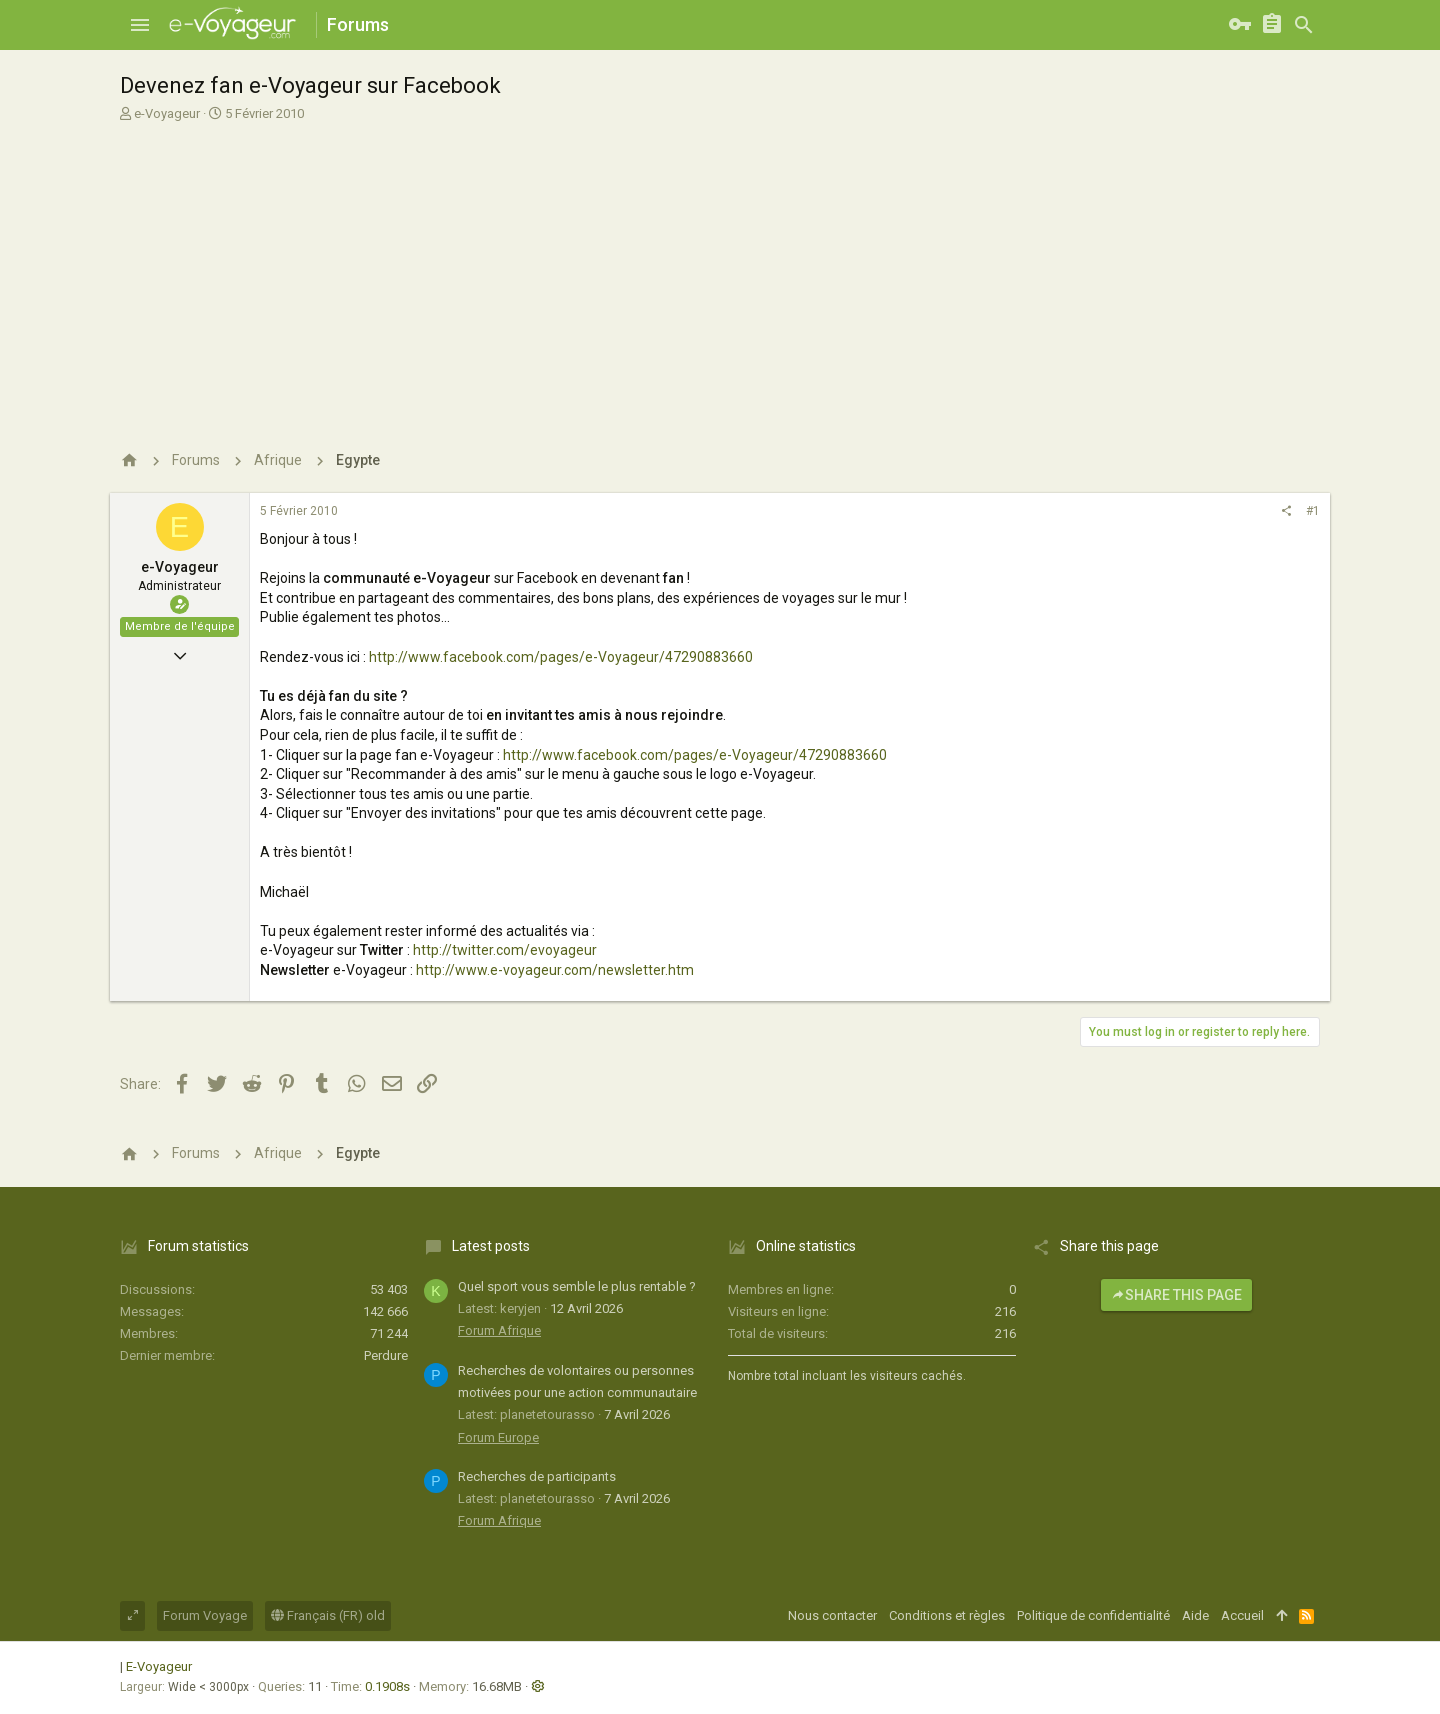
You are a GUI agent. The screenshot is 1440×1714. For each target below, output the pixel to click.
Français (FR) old (328, 1615)
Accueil (1242, 1615)
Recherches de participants (537, 1476)
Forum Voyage (205, 1615)
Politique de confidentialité (1093, 1615)
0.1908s (387, 1686)
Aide (1195, 1615)
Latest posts (491, 1246)
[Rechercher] (1304, 25)
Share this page (1176, 1295)
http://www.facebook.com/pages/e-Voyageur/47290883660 (561, 657)
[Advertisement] (717, 273)
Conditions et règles (947, 1615)
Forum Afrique (499, 1330)
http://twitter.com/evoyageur (505, 950)
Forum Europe (498, 1437)
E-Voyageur (159, 1666)
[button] (140, 25)
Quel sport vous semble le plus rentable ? (577, 1286)
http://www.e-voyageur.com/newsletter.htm (555, 970)
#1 (1313, 511)
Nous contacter (832, 1615)
